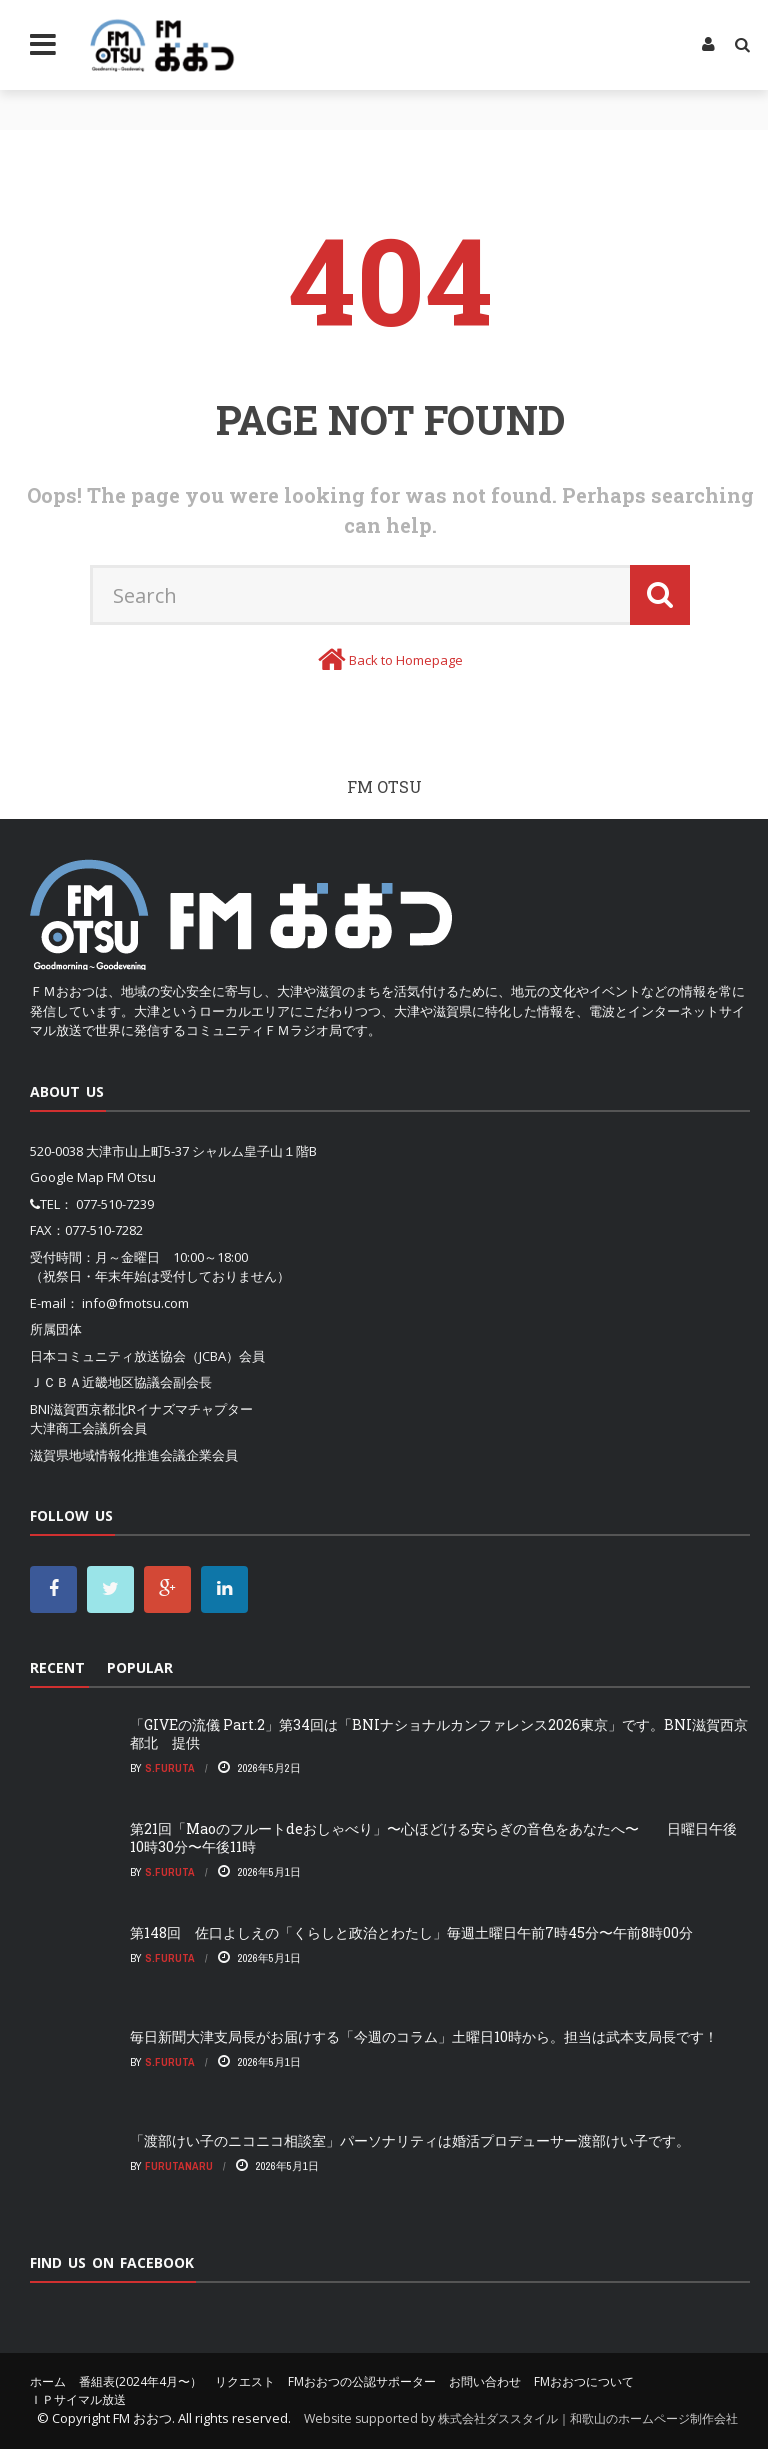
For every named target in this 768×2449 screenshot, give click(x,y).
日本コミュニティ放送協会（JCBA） (134, 1356)
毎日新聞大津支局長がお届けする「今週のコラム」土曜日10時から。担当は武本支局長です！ (424, 2036)
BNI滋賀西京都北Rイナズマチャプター (141, 1409)
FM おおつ (142, 2418)
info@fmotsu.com (135, 1303)
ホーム (48, 2381)
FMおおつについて (584, 2381)
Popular (140, 1667)
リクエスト (245, 2381)
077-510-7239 (115, 1204)
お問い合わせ (485, 2381)
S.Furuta (170, 1768)
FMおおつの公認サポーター (362, 2381)
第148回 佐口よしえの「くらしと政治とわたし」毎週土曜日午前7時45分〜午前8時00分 (411, 1932)
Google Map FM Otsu (93, 1177)
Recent (57, 1667)
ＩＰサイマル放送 (78, 2399)
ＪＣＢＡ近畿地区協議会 (101, 1382)
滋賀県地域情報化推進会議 (108, 1455)
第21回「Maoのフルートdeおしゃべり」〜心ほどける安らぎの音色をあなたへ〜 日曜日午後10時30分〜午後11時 (433, 1837)
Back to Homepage (406, 660)
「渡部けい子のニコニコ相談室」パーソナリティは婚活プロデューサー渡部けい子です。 (410, 2140)
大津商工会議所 (75, 1428)
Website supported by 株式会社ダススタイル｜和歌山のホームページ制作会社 (521, 2418)
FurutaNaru (179, 2166)
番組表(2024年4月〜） (140, 2381)
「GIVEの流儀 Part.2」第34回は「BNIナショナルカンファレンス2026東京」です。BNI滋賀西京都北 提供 (439, 1733)
